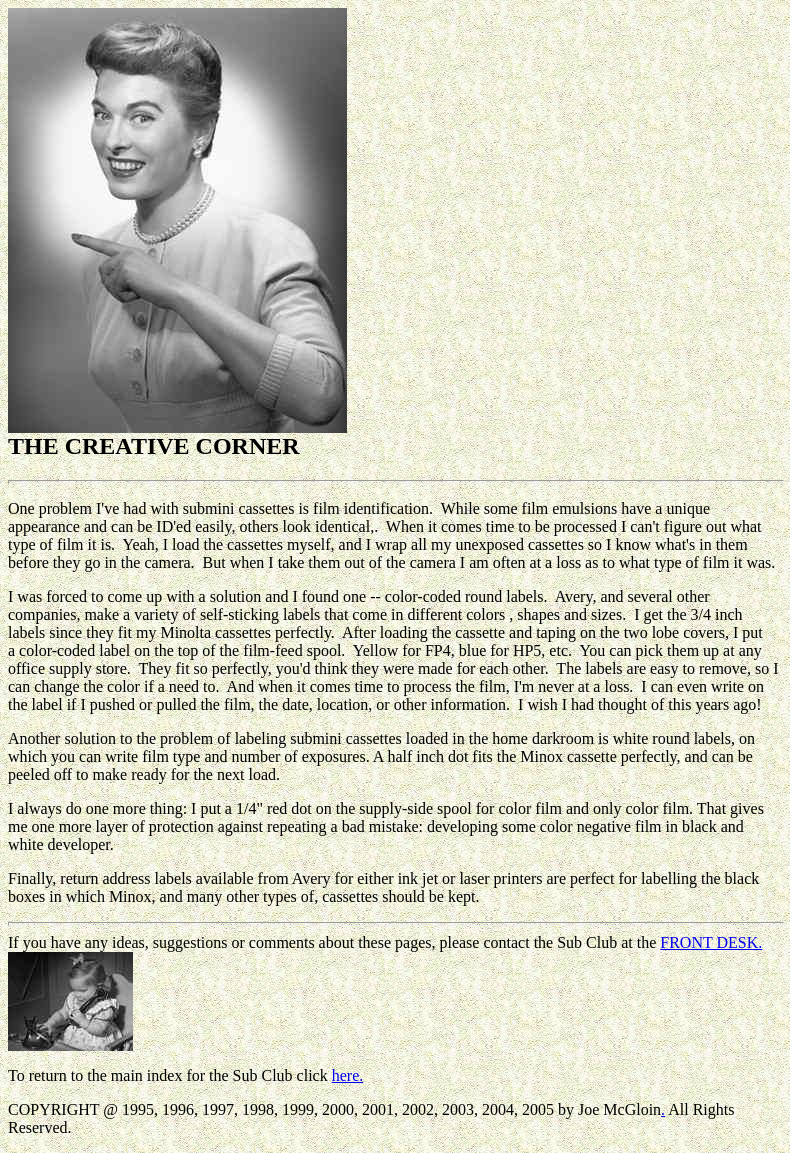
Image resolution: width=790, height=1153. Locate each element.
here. (348, 1075)
